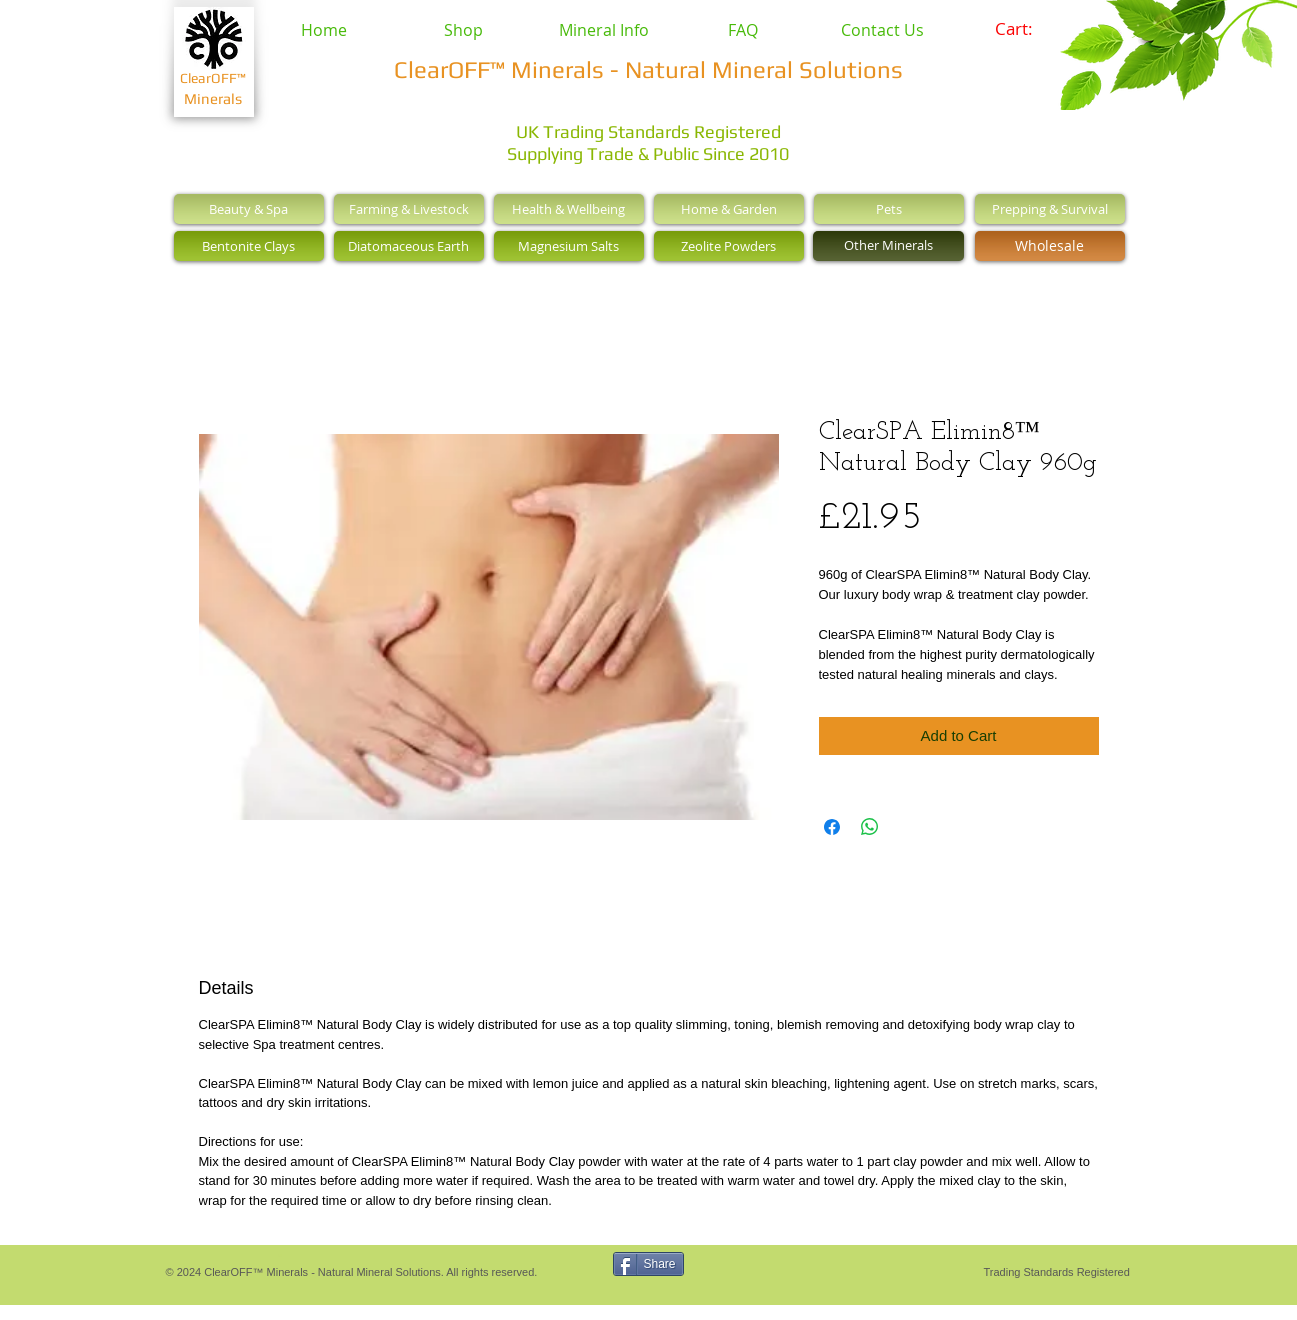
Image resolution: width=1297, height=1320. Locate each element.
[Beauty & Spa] (249, 209)
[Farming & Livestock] (409, 209)
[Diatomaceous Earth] (409, 246)
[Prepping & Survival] (1050, 209)
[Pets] (889, 209)
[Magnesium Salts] (569, 246)
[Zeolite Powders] (729, 246)
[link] (1027, 29)
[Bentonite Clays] (249, 246)
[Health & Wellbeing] (569, 209)
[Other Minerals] (888, 246)
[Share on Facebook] (832, 827)
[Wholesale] (1050, 246)
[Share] (648, 1264)
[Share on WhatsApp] (870, 827)
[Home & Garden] (729, 209)
